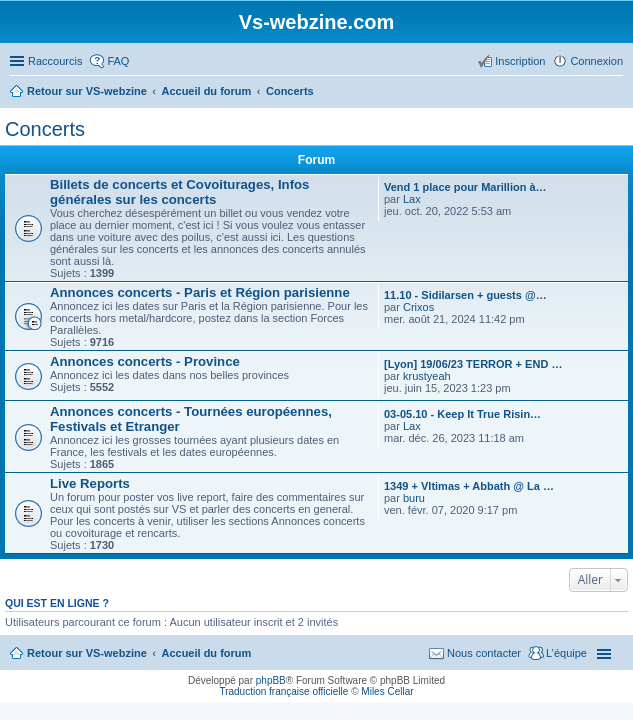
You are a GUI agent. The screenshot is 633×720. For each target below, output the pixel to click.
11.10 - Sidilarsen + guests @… (465, 295)
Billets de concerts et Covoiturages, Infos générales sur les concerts (179, 192)
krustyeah (427, 376)
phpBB (271, 680)
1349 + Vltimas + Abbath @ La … (469, 486)
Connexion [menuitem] (596, 61)
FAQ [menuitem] (118, 61)
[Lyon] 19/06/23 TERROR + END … (473, 364)
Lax (412, 199)
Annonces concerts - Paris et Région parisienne (200, 292)
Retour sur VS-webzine (87, 653)
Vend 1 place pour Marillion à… (465, 187)
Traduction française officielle (283, 691)
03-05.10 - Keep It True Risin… (462, 414)
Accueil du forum (206, 653)
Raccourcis (55, 61)
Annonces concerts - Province (145, 361)
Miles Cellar (387, 691)
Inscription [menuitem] (520, 61)
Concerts (45, 129)
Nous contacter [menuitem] (484, 653)
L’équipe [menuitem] (566, 653)
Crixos (418, 307)
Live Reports (90, 483)
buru (414, 498)
